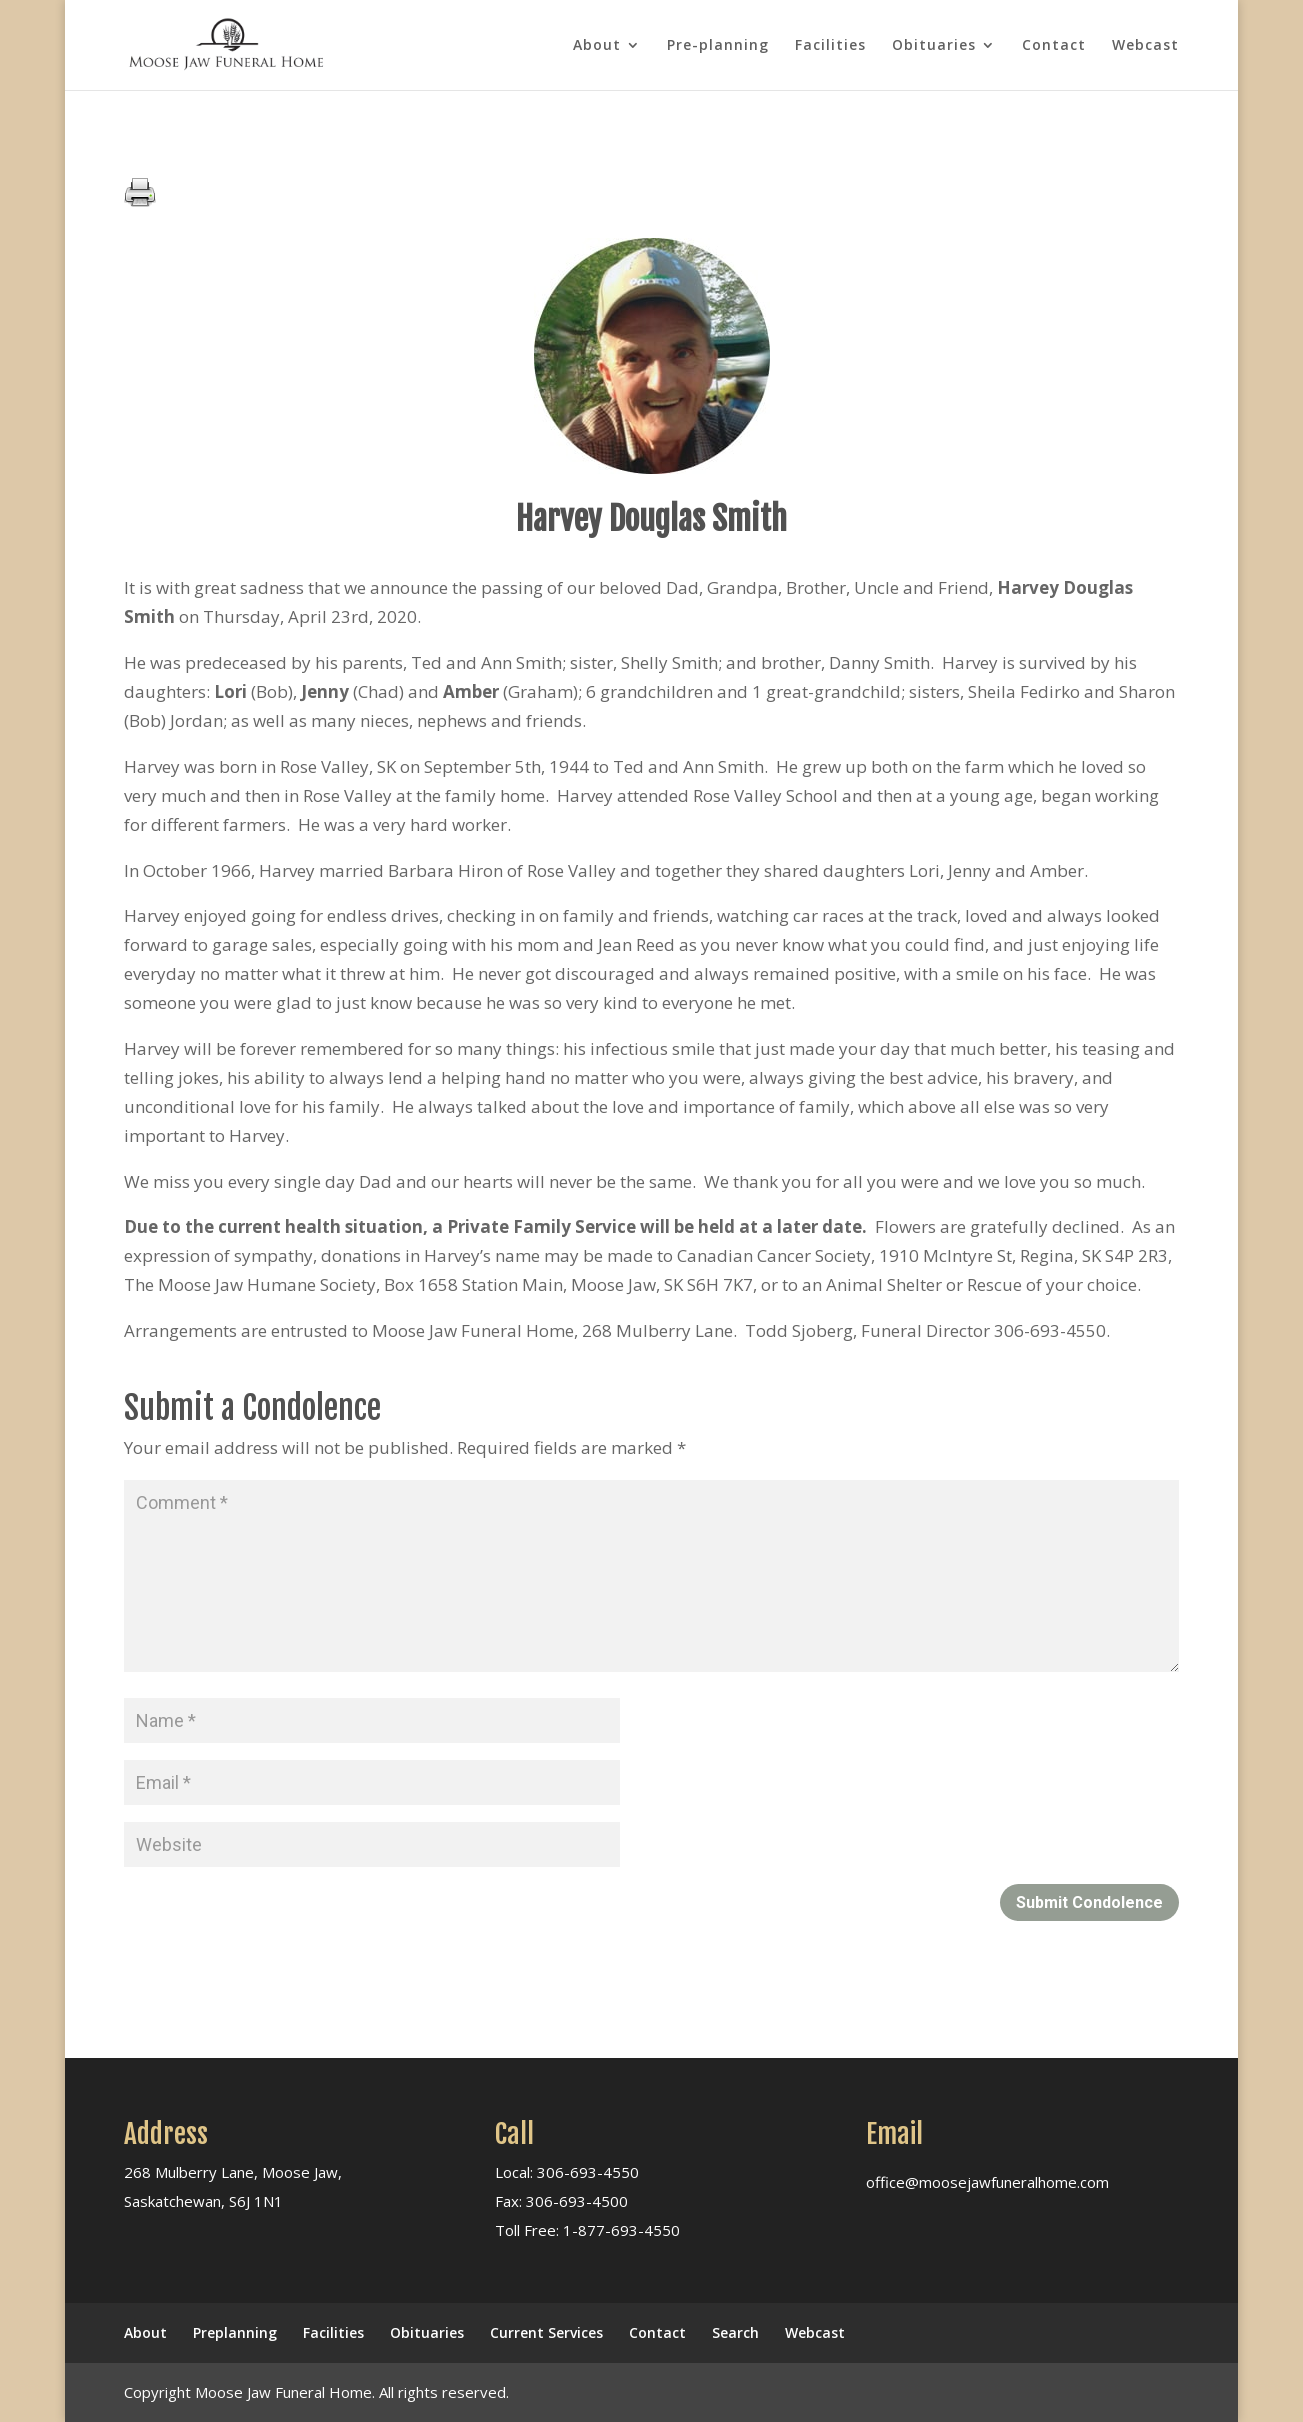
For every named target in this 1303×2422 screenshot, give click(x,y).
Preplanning (235, 2332)
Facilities (830, 46)
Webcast (1145, 46)
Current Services (546, 2332)
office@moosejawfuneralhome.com (987, 2182)
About (597, 46)
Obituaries (934, 46)
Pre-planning (718, 46)
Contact (1054, 46)
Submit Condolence (1089, 1902)
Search (735, 2332)
